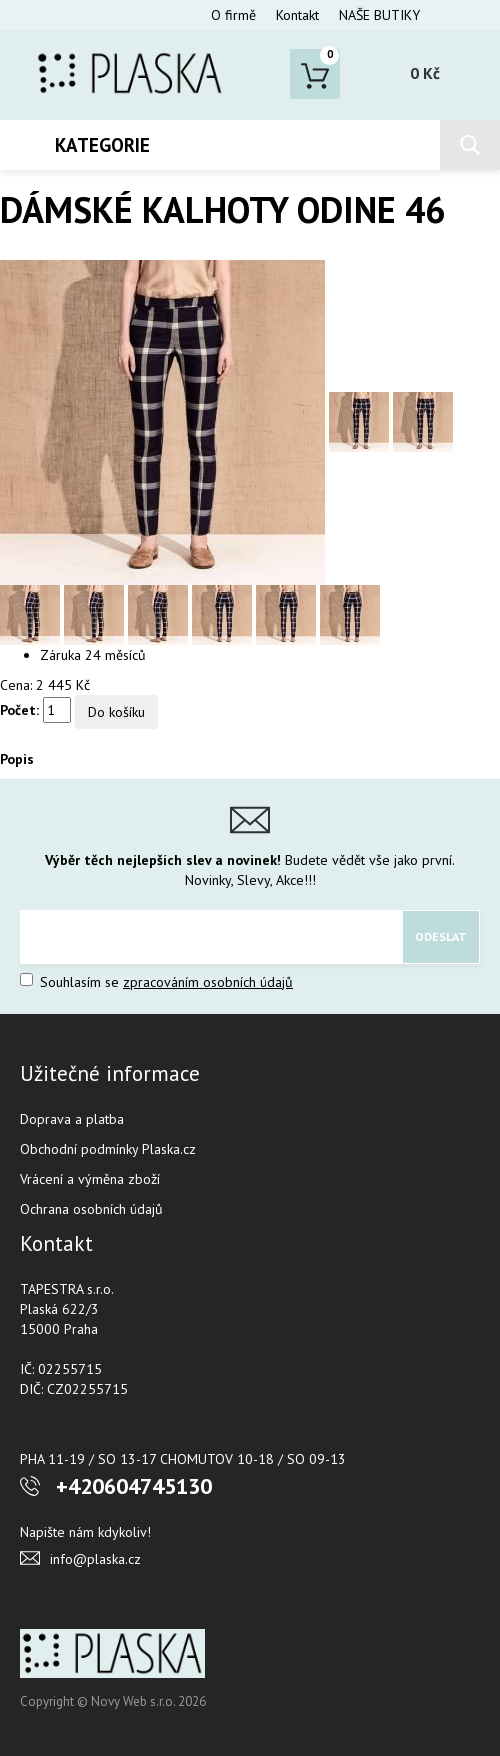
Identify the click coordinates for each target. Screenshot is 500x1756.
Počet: (19, 710)
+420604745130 (134, 1486)
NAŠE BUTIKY (379, 15)
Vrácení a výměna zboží (90, 1179)
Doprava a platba (72, 1119)
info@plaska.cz (95, 1559)
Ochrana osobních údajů (91, 1209)
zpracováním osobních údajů (208, 982)
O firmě (233, 15)
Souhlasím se (156, 982)
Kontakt (297, 15)
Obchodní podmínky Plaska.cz (108, 1149)
